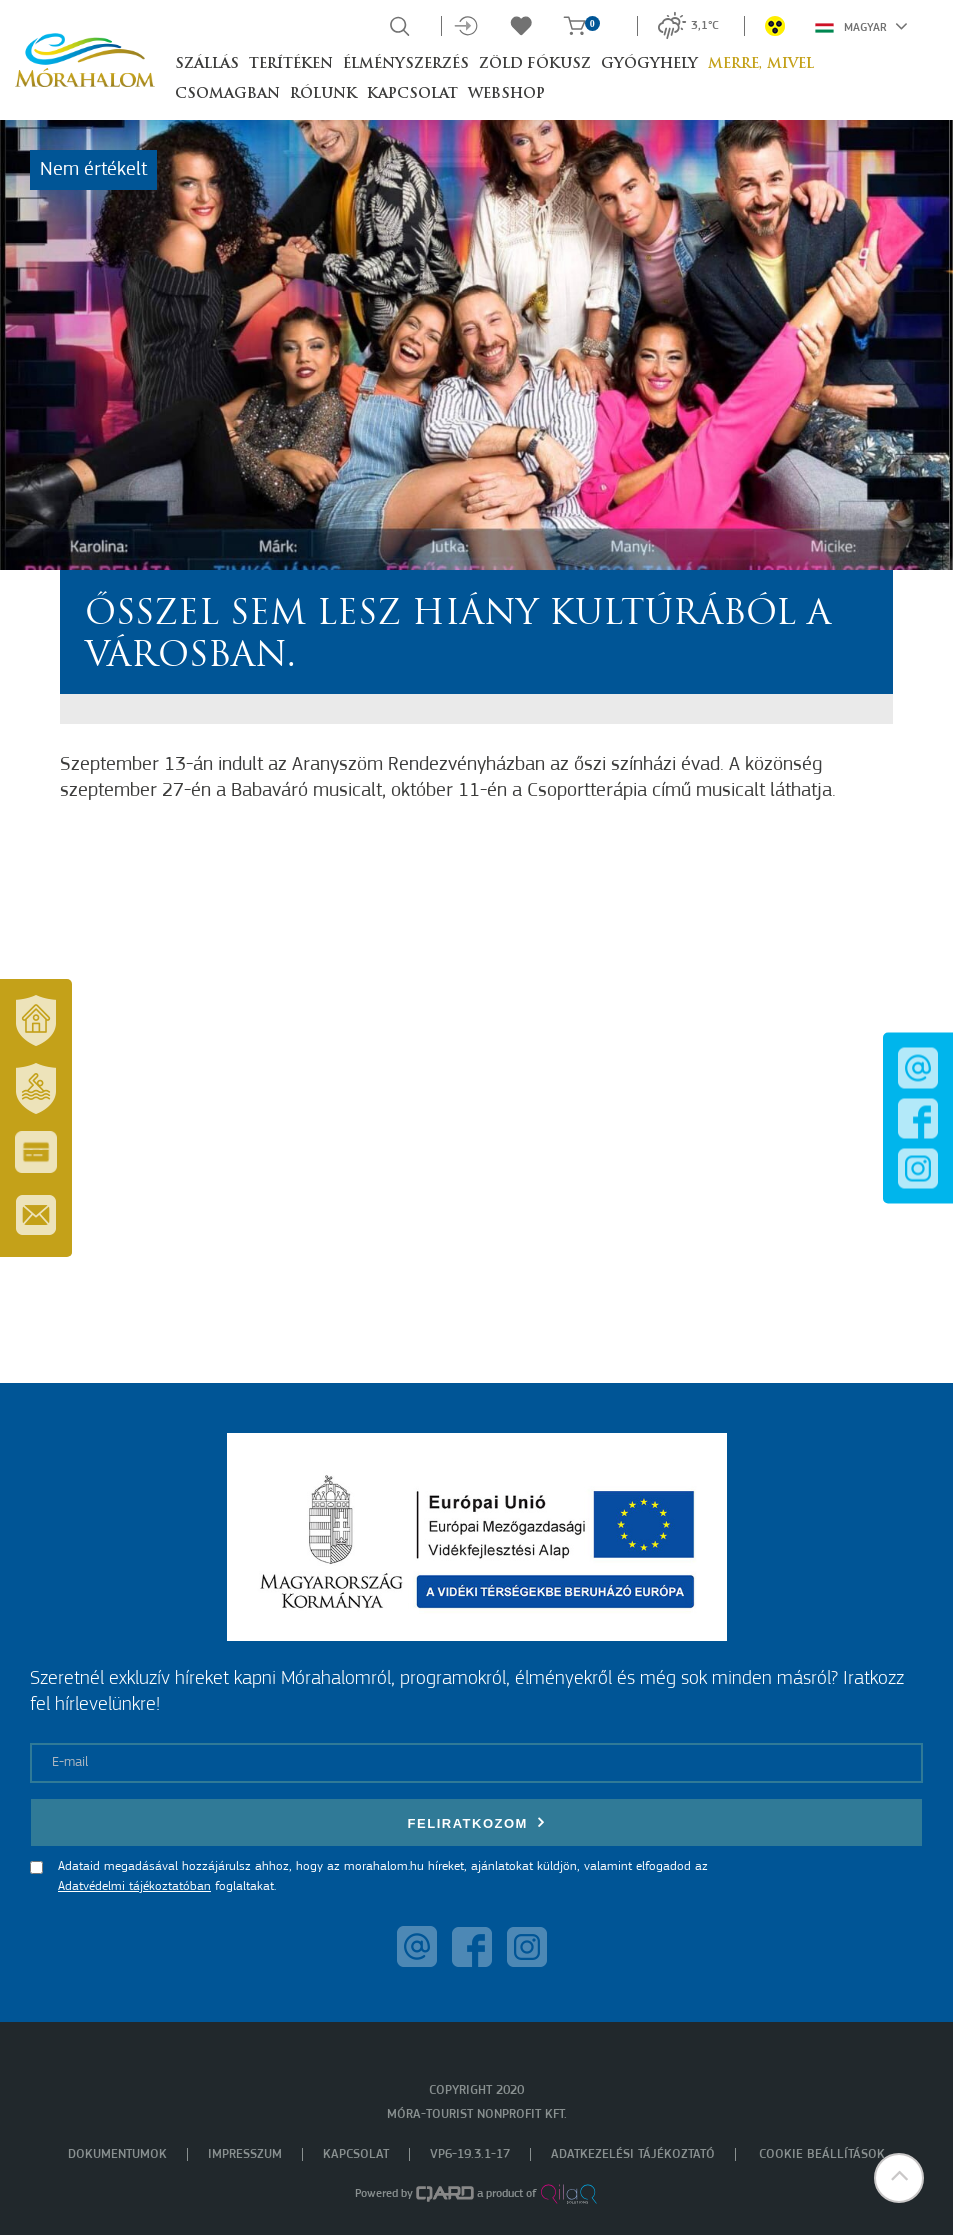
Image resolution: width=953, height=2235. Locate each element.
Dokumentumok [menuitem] (117, 2154)
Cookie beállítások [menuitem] (822, 2154)
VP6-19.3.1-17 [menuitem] (470, 2154)
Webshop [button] (506, 94)
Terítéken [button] (291, 64)
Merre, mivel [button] (761, 64)
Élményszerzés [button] (406, 64)
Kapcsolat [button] (412, 94)
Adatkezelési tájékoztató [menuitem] (633, 2154)
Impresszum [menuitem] (245, 2154)
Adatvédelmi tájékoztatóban (134, 1886)
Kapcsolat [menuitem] (356, 2154)
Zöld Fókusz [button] (535, 64)
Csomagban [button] (227, 94)
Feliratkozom (477, 1822)
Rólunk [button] (323, 94)
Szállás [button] (207, 64)
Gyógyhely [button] (649, 64)
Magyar (861, 26)
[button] (898, 2180)
